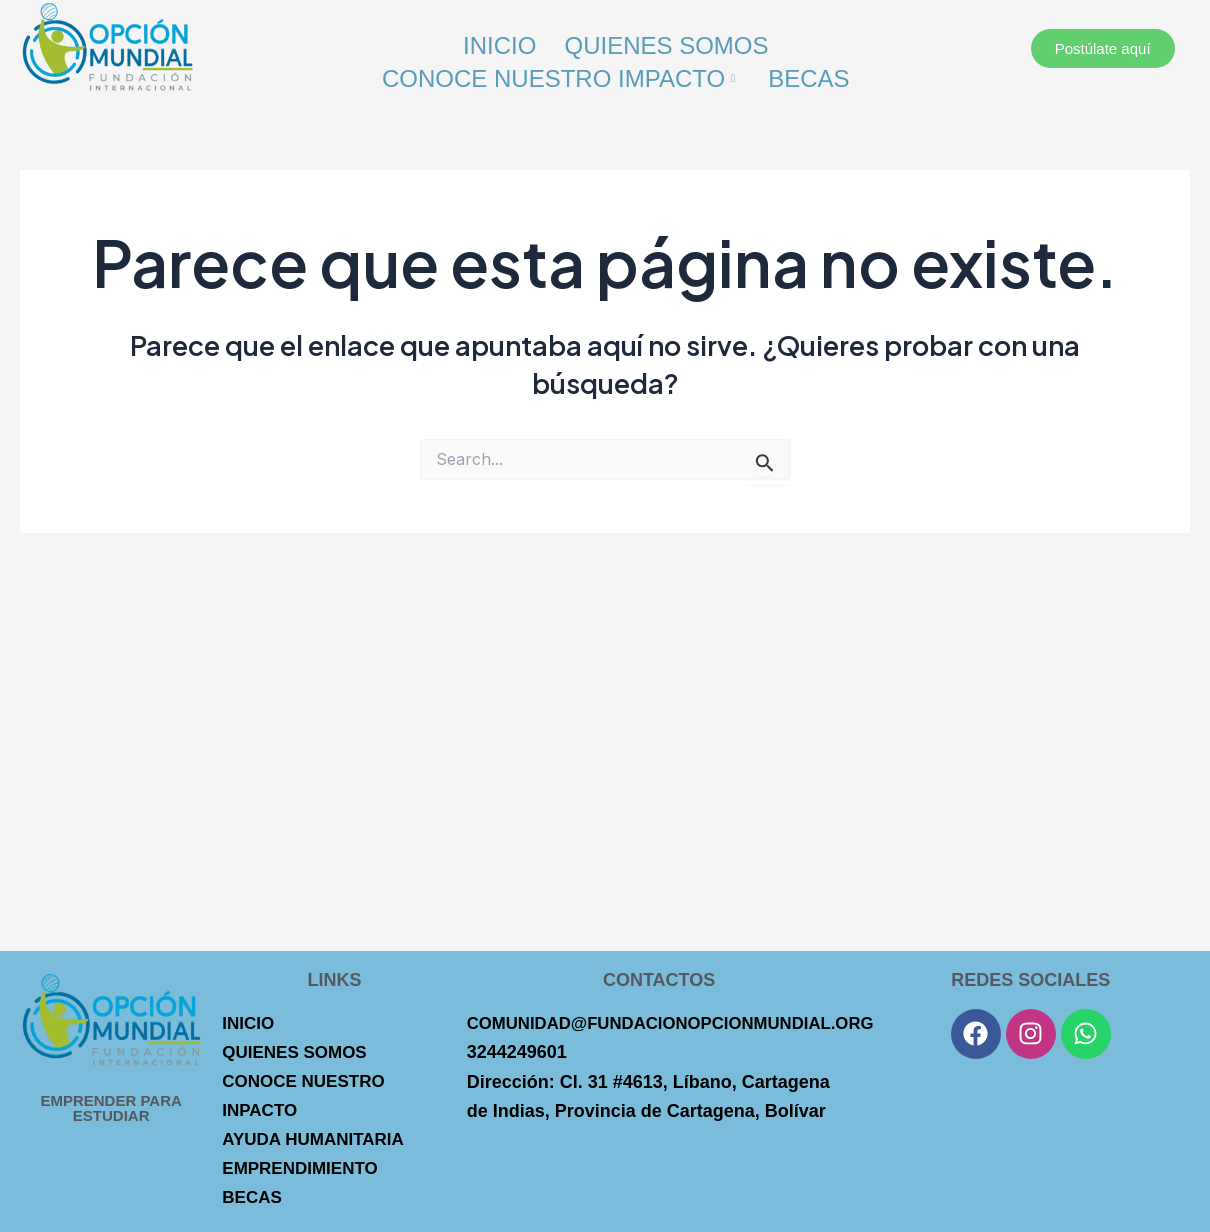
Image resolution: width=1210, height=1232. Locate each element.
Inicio (498, 43)
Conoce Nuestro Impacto (560, 73)
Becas (809, 73)
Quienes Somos (667, 43)
